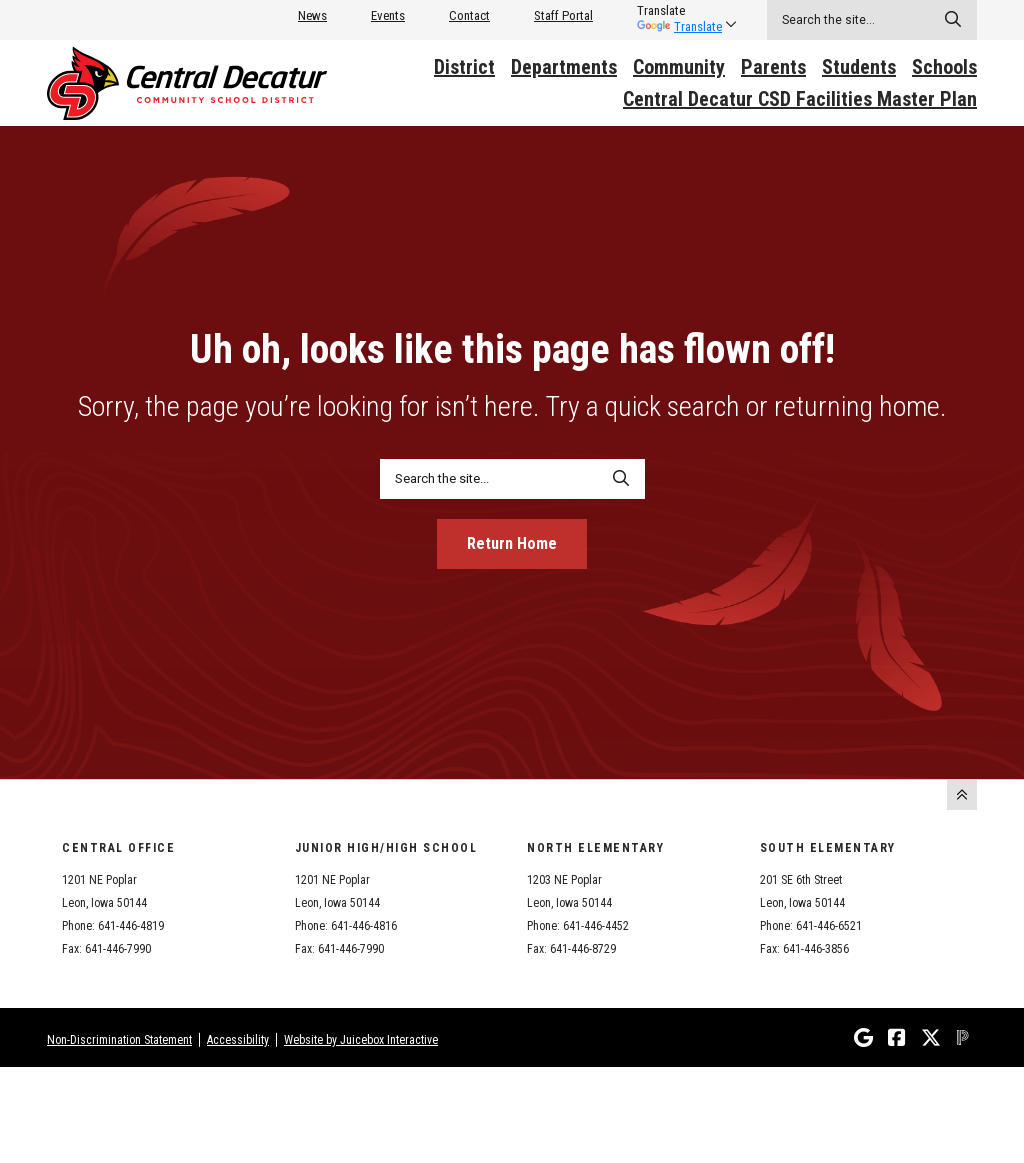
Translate (679, 26)
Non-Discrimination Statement (119, 1040)
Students (859, 67)
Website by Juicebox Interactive (361, 1040)
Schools (944, 67)
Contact (469, 15)
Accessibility (238, 1040)
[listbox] (679, 11)
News (312, 15)
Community (679, 67)
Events (388, 15)
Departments (564, 67)
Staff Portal (563, 15)
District (464, 67)
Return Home (512, 543)
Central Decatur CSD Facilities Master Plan (800, 99)
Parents (773, 67)
